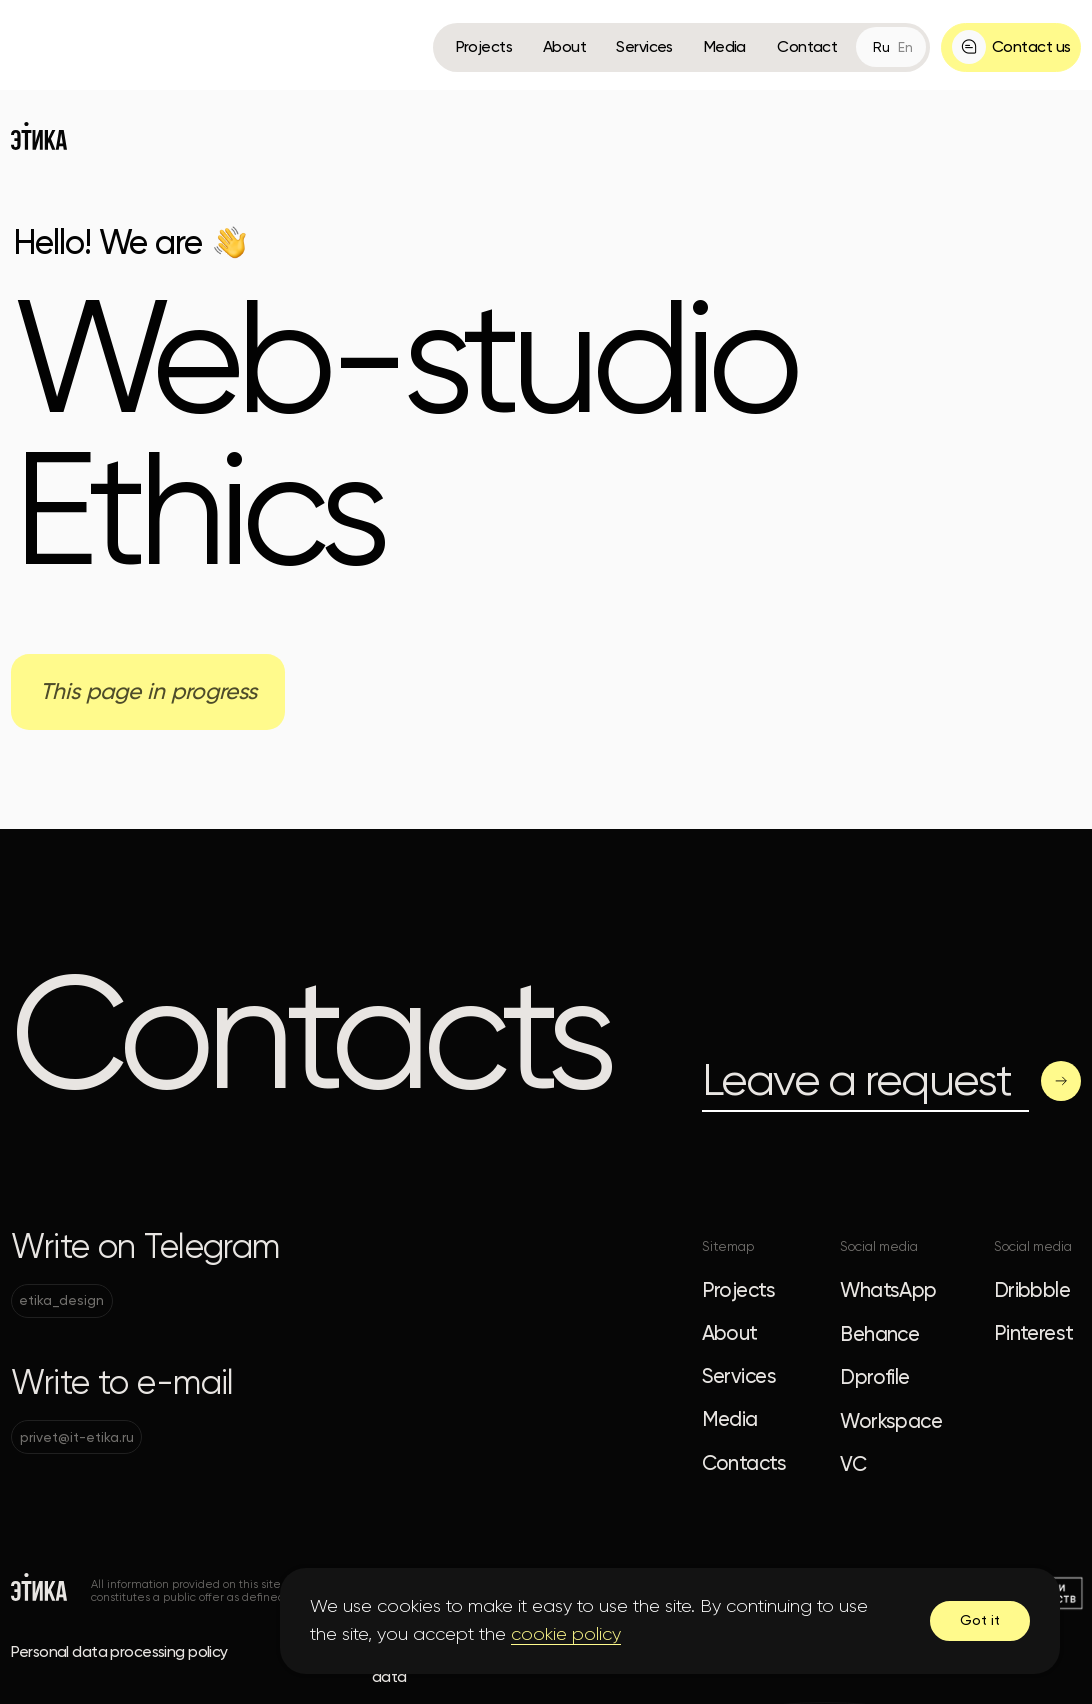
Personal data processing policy (119, 1651)
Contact (807, 46)
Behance (879, 1334)
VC (853, 1464)
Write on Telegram (145, 1246)
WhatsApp (888, 1290)
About (564, 46)
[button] (1011, 47)
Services (644, 46)
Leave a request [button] (856, 1079)
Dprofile (874, 1377)
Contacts (744, 1463)
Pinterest (1034, 1333)
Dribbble (1032, 1290)
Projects (484, 46)
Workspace (891, 1421)
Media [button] (725, 46)
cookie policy (566, 1634)
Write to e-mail (122, 1382)
